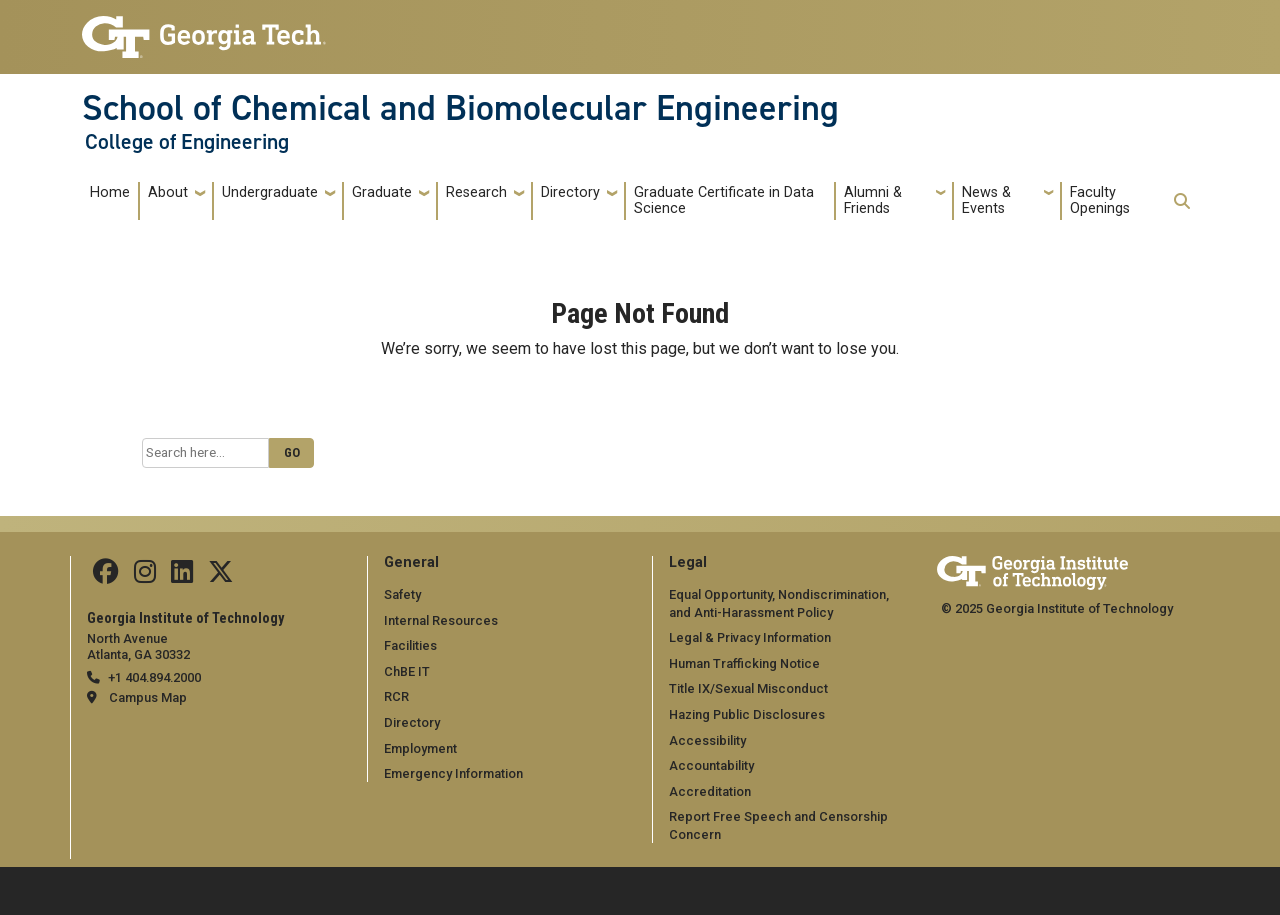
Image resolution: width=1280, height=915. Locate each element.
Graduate (382, 192)
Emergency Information (453, 773)
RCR (396, 696)
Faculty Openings (1100, 200)
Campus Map (148, 697)
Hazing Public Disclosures (747, 714)
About (168, 192)
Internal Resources (441, 620)
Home (110, 192)
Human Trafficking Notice (744, 663)
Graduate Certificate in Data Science (724, 200)
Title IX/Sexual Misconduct (748, 688)
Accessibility (707, 740)
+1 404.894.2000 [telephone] (154, 677)
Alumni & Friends (873, 200)
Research (476, 192)
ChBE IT (407, 671)
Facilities (410, 645)
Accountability (711, 765)
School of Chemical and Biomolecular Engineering (460, 108)
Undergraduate (270, 192)
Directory (570, 192)
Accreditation (710, 791)
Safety (402, 594)
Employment (420, 748)
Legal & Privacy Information (750, 637)
